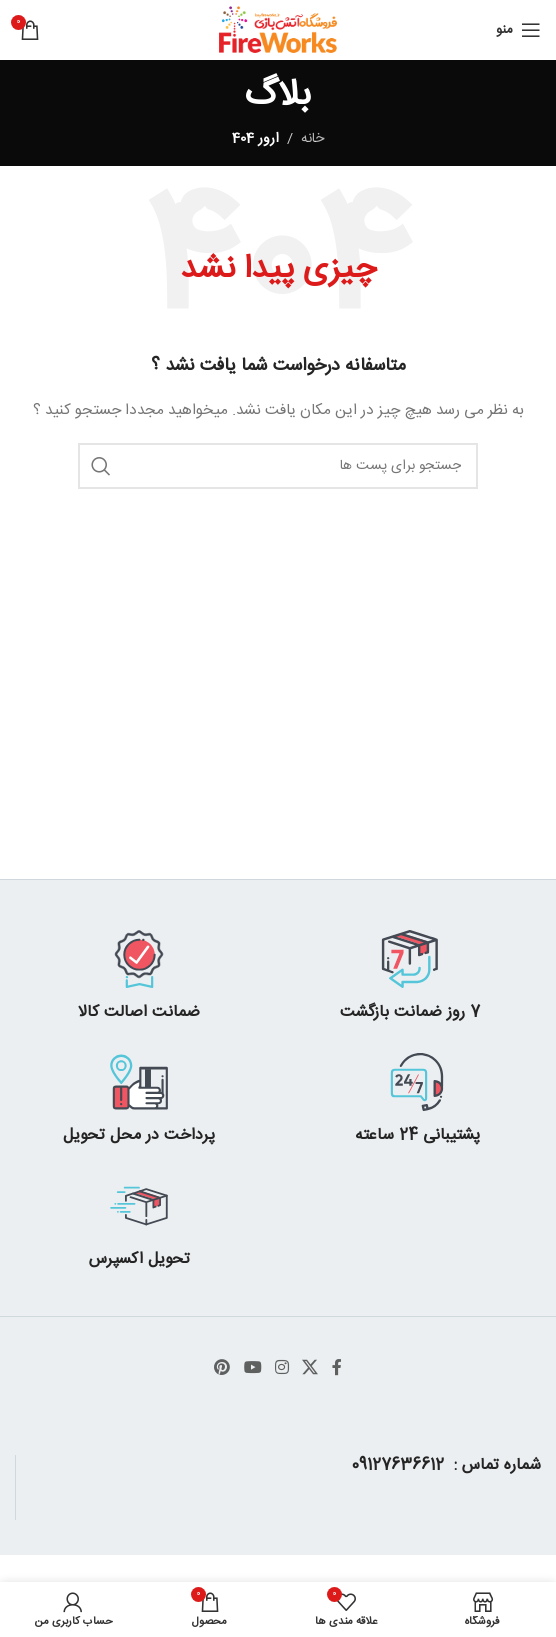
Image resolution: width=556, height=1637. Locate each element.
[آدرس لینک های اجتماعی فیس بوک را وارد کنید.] (336, 1368)
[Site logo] (278, 31)
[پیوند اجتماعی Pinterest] (222, 1368)
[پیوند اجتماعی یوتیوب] (252, 1368)
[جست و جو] (278, 466)
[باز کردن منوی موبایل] (518, 30)
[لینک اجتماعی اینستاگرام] (281, 1368)
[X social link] (310, 1368)
